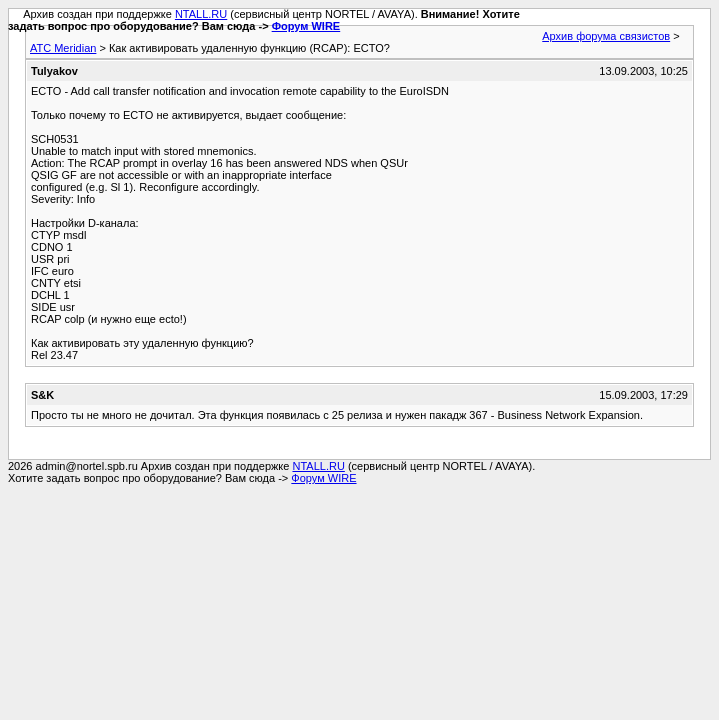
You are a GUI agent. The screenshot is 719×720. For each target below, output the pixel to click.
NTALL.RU (201, 14)
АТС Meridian (63, 48)
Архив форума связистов (606, 36)
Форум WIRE (306, 26)
